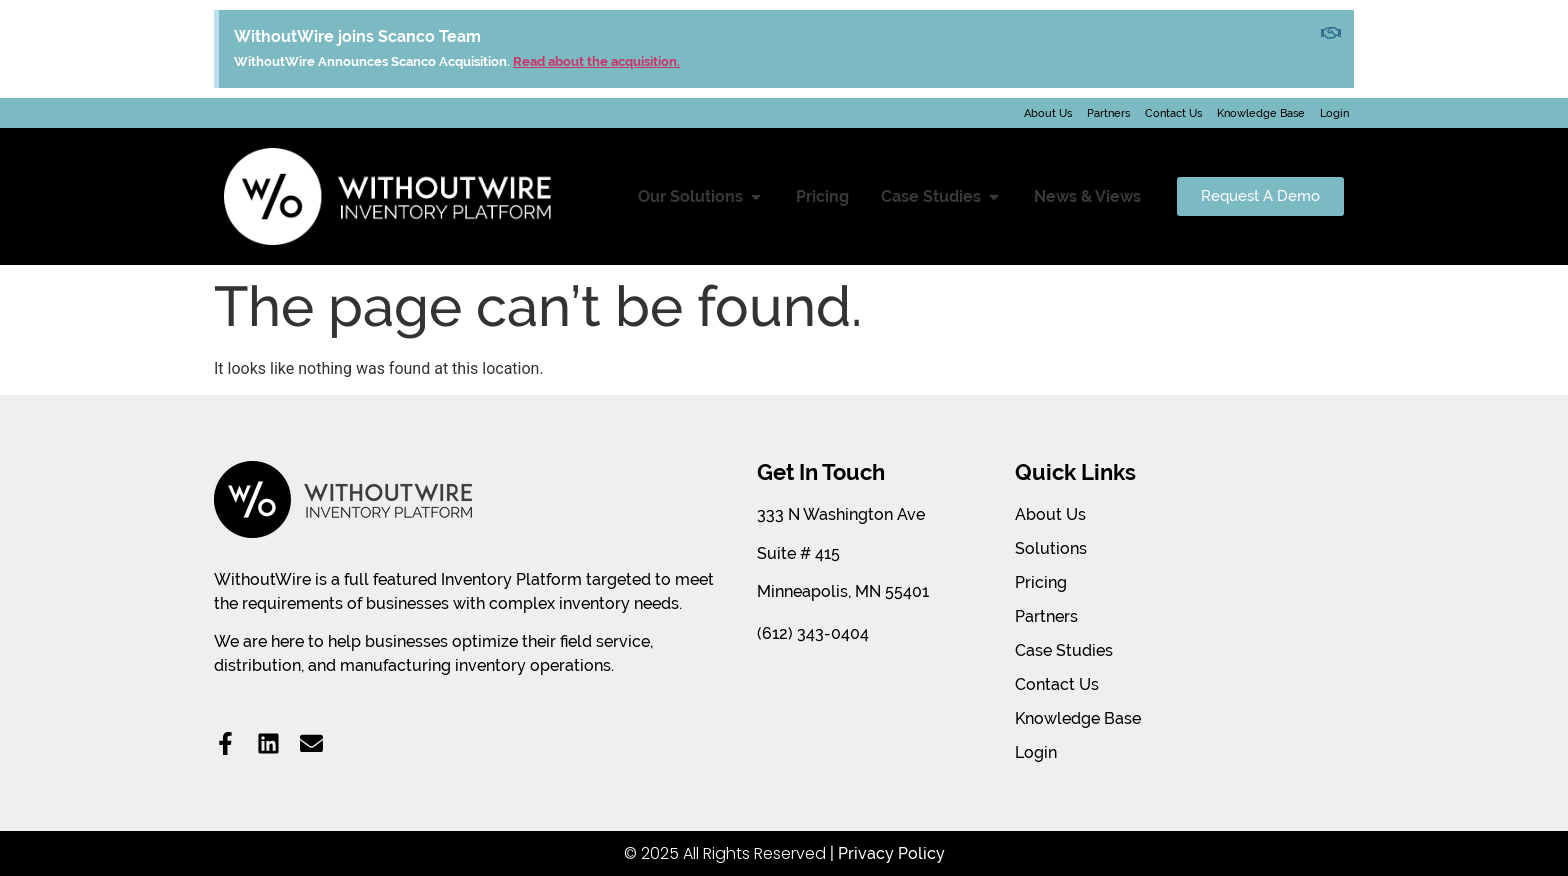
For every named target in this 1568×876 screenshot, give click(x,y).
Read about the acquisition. (596, 61)
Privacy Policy (891, 853)
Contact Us (1173, 113)
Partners (1108, 113)
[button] (756, 197)
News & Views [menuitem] (1087, 196)
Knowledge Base (1261, 113)
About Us (1048, 113)
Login (1334, 113)
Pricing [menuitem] (822, 196)
